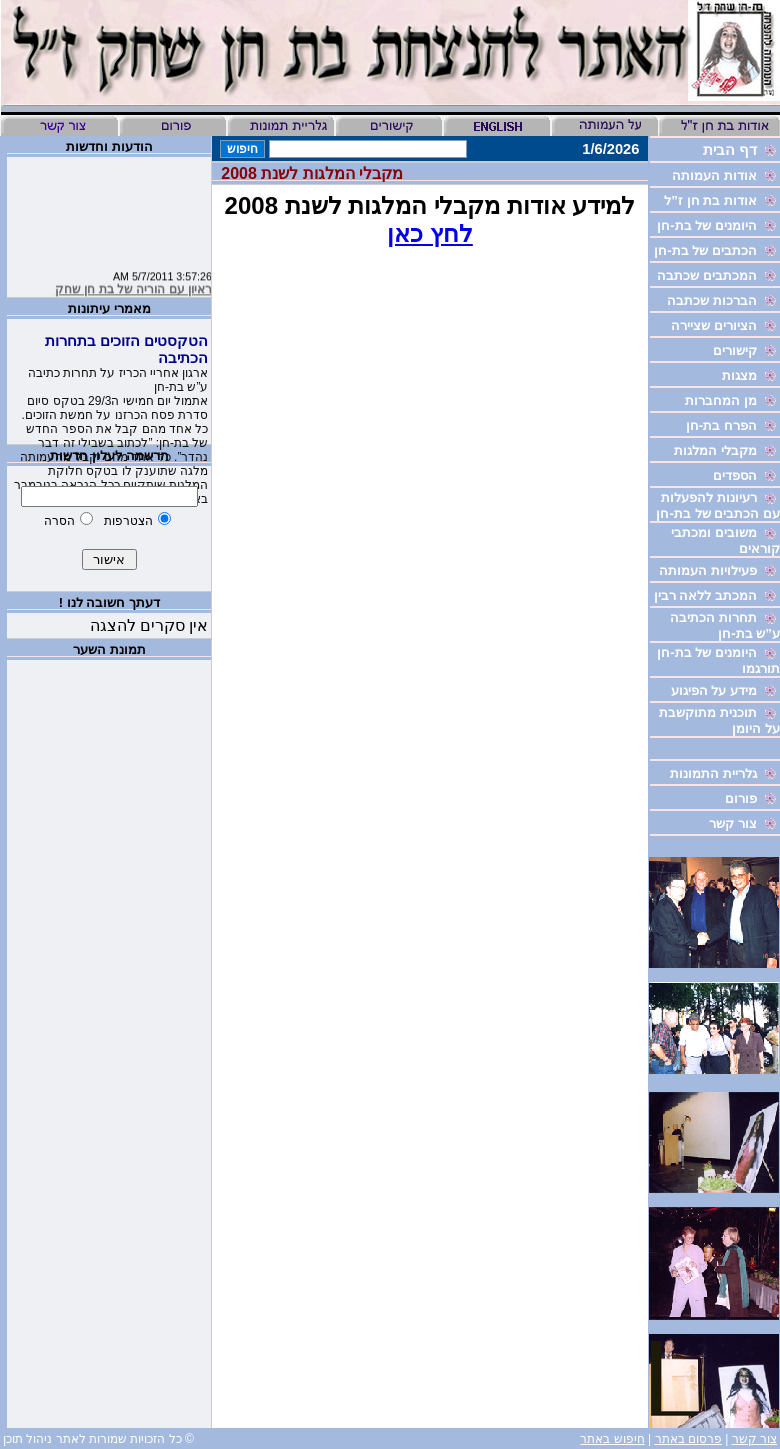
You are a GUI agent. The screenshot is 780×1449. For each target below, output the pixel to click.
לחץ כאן (430, 233)
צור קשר (754, 1439)
